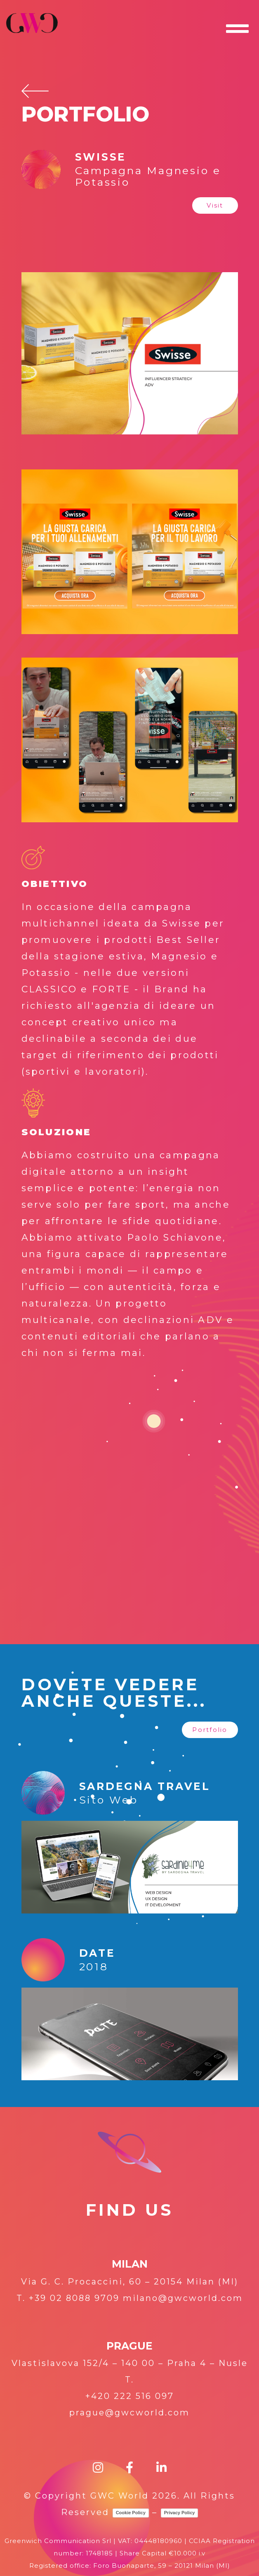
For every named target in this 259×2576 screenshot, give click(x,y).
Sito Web (108, 1800)
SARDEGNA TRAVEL (144, 1786)
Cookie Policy (131, 2512)
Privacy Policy (179, 2512)
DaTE (97, 1953)
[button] (215, 205)
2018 (93, 1966)
